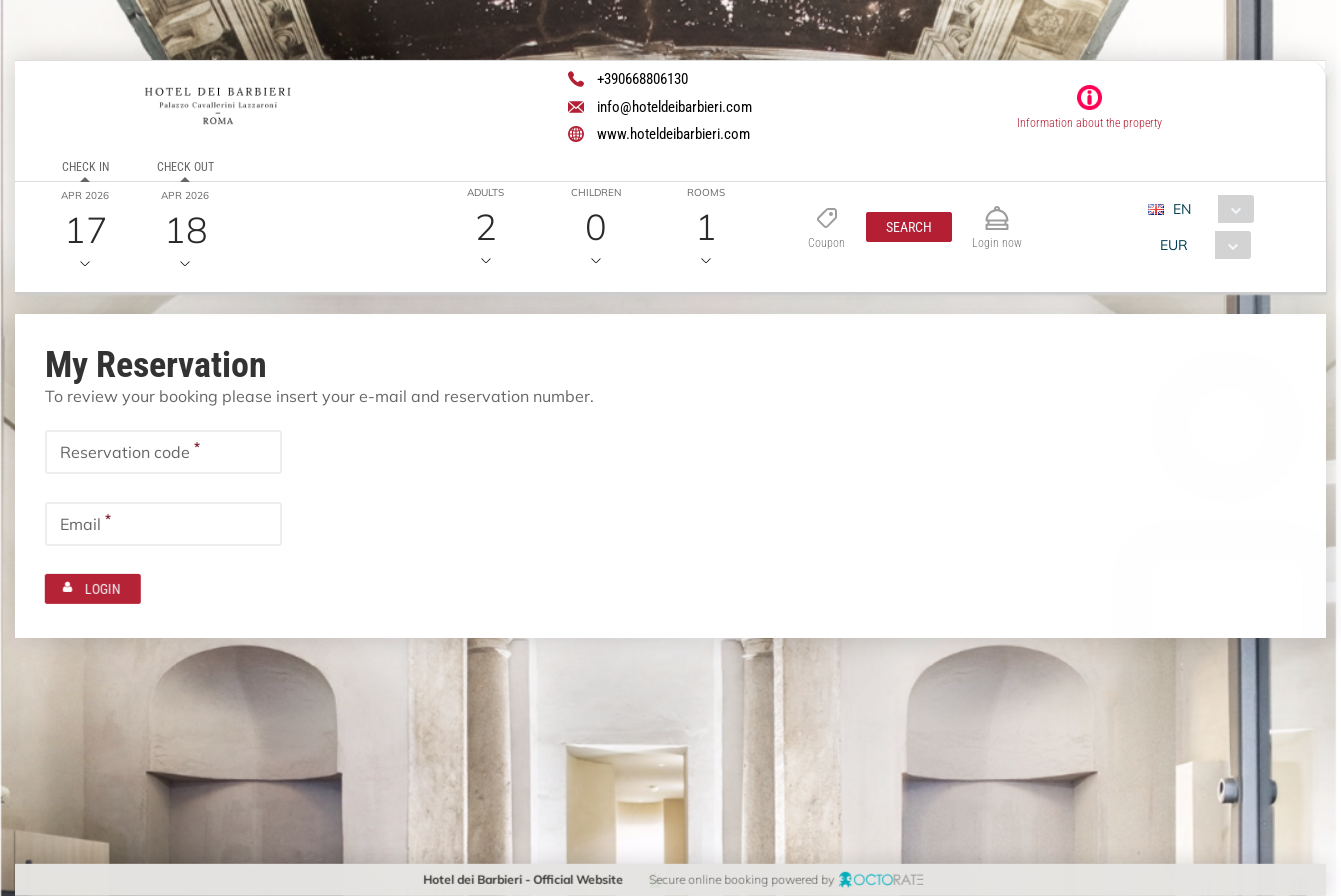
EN (1182, 209)
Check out (185, 167)
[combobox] (1208, 209)
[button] (909, 227)
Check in (85, 167)
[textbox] (163, 452)
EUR (1174, 245)
